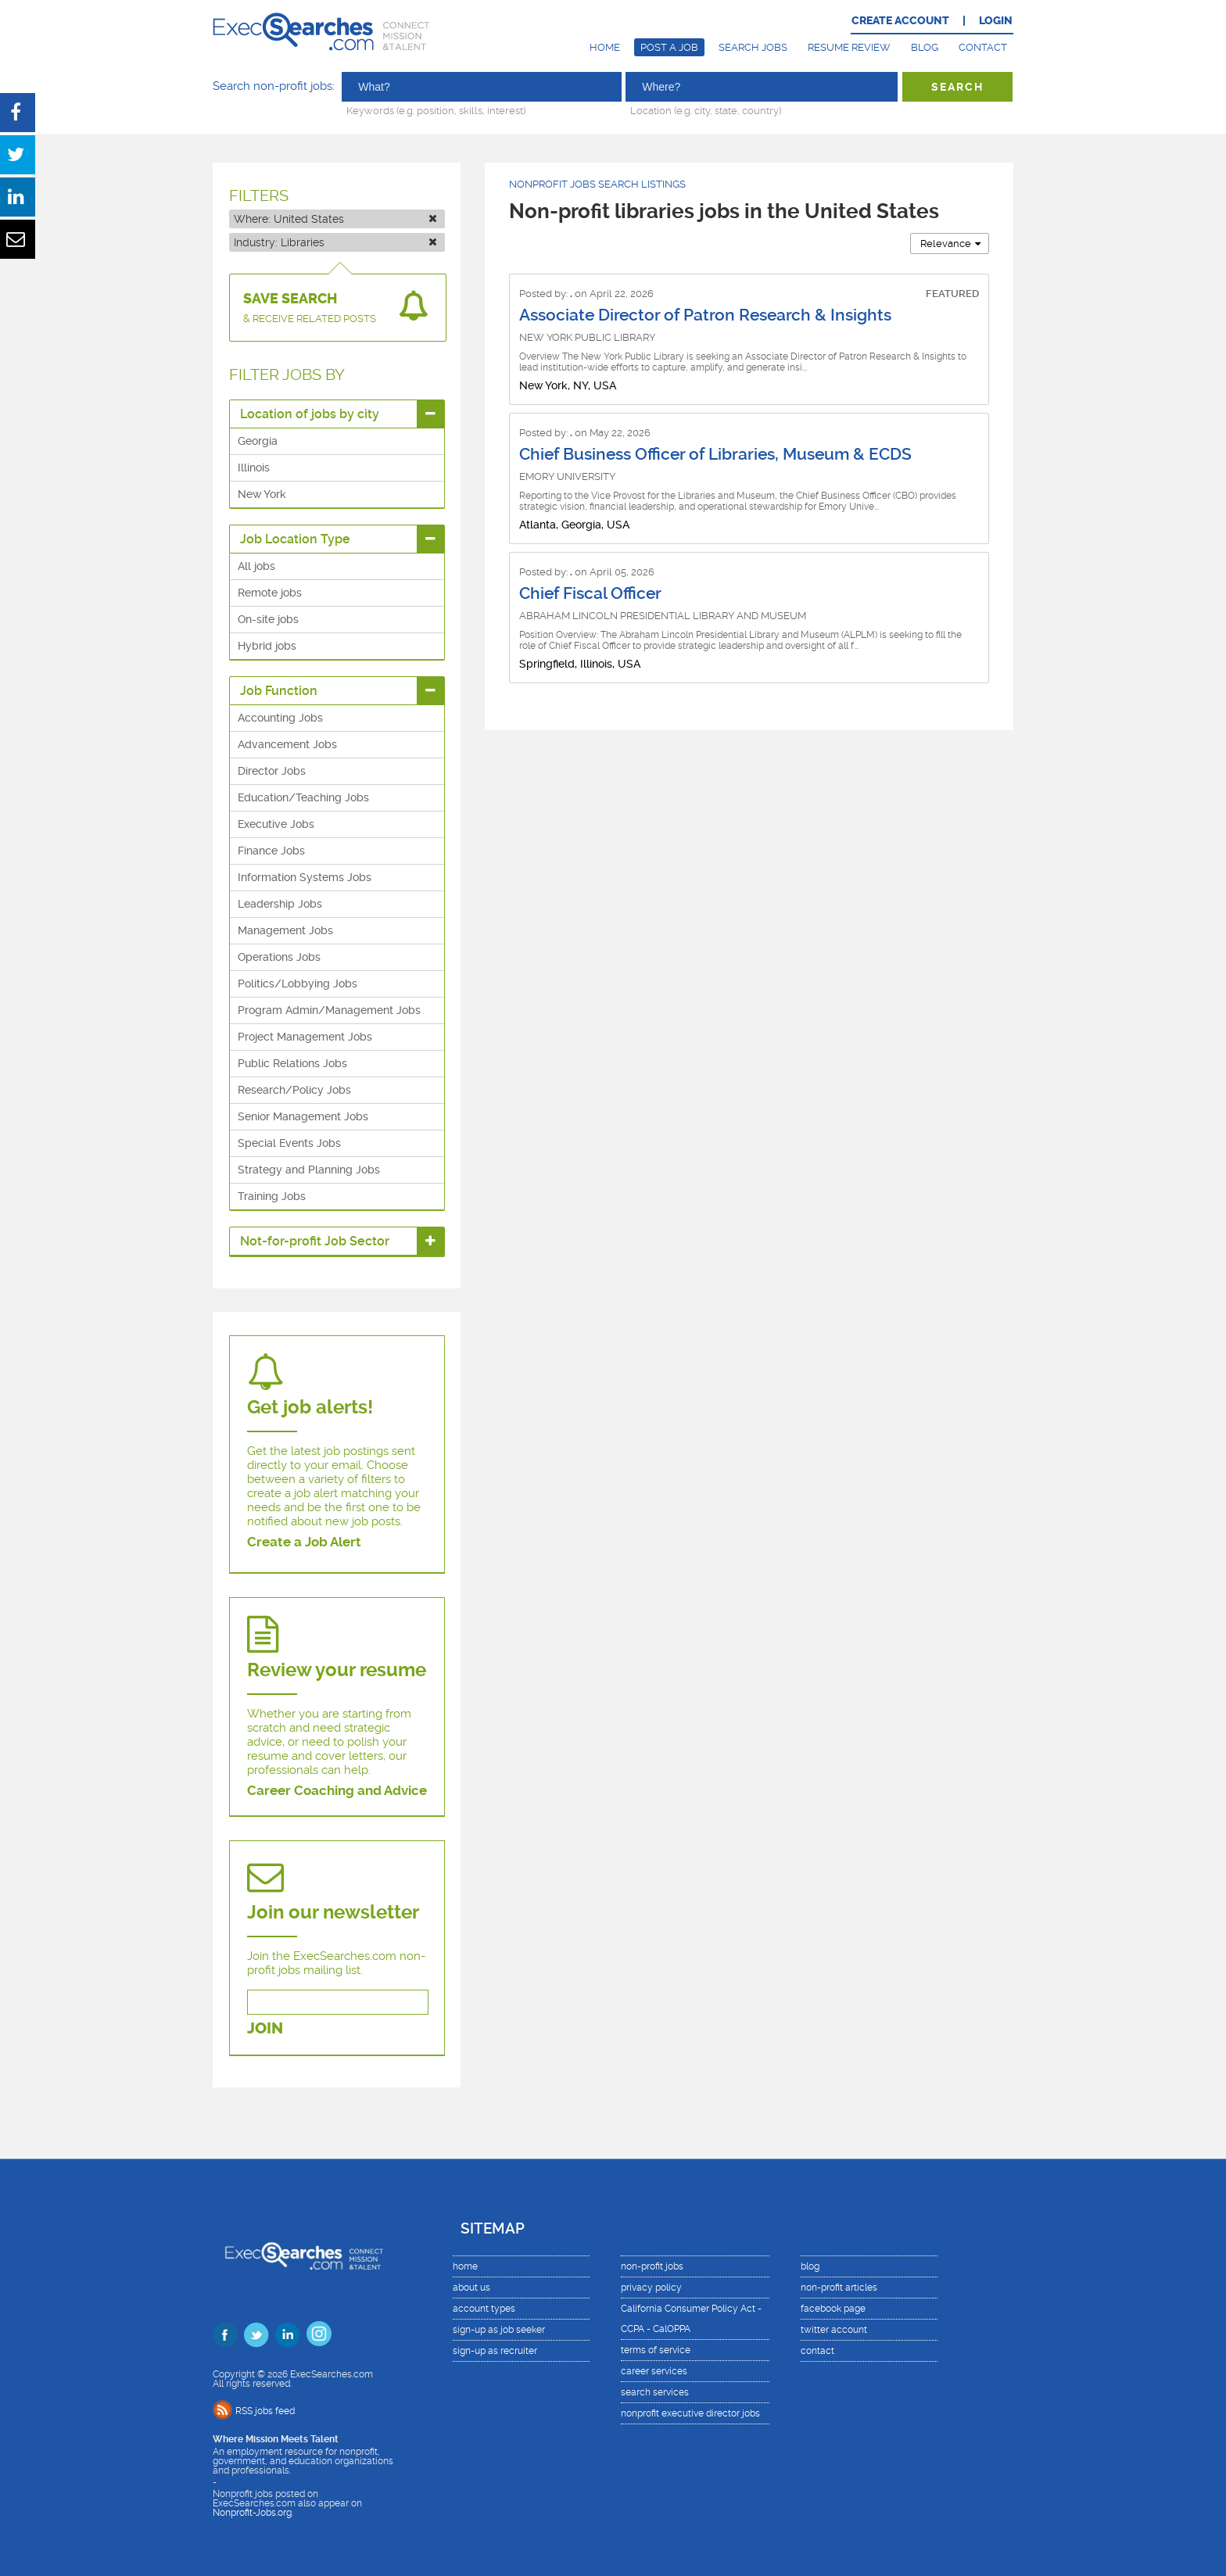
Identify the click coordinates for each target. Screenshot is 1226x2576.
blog (810, 2266)
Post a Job (669, 47)
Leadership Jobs (280, 903)
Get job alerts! (310, 1407)
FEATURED (952, 293)
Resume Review (849, 47)
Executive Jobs (276, 824)
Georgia (258, 441)
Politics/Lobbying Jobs (297, 983)
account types (484, 2308)
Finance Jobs (271, 850)
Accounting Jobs (280, 717)
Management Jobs (285, 930)
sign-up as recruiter (495, 2350)
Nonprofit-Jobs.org (252, 2512)
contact (817, 2350)
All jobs (256, 566)
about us (471, 2287)
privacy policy (651, 2287)
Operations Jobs (279, 957)
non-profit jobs (652, 2266)
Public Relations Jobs (292, 1063)
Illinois (254, 467)
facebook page (833, 2308)
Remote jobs (270, 592)
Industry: (335, 242)
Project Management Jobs (305, 1036)
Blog (924, 47)
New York (262, 494)
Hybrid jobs (267, 646)
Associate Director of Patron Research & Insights (705, 315)
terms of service (655, 2350)
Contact (983, 47)
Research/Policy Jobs (294, 1090)
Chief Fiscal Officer (590, 593)
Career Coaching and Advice (337, 1790)
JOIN (265, 2028)
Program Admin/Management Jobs (329, 1010)
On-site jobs (268, 619)
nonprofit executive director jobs (690, 2413)
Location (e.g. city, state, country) (705, 110)
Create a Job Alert (304, 1542)
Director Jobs (272, 771)
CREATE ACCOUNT (900, 20)
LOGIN (996, 20)
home (465, 2266)
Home (605, 47)
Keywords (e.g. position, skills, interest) (435, 110)
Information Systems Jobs (304, 877)
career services (654, 2371)
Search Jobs (753, 47)
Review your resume (336, 1670)
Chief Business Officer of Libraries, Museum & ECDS (715, 454)
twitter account (834, 2329)
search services (655, 2392)
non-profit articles (839, 2287)
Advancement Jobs (287, 744)
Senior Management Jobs (303, 1116)
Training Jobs (272, 1196)
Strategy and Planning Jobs (309, 1169)
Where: (335, 219)
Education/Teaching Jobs (303, 797)
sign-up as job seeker (499, 2329)
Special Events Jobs (289, 1143)
